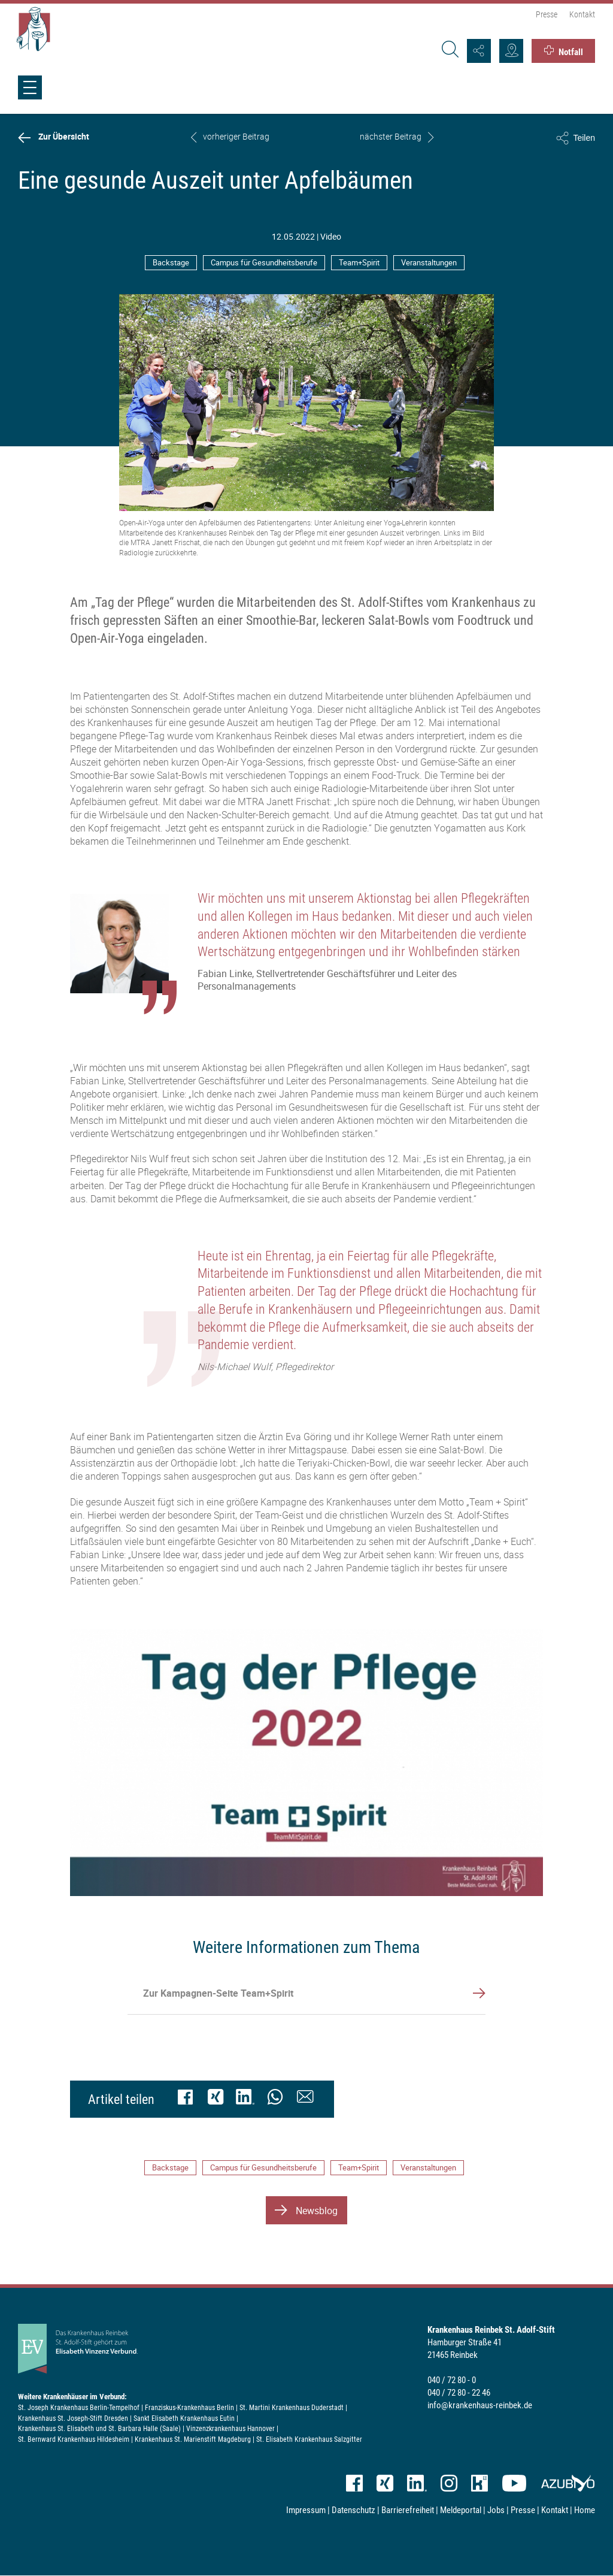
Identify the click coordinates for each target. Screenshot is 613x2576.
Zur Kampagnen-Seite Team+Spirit (218, 1993)
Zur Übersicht (63, 137)
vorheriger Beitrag (236, 137)
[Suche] (448, 51)
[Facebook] (186, 2099)
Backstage (171, 262)
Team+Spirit (359, 262)
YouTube (514, 2483)
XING (385, 2483)
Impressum (306, 2510)
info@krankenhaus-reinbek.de (479, 2405)
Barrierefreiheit (407, 2510)
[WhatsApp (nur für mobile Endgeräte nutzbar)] (275, 2099)
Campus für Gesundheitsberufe (264, 262)
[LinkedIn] (245, 2099)
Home (584, 2510)
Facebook (354, 2483)
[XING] (215, 2099)
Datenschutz (353, 2510)
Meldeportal (460, 2510)
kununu (479, 2483)
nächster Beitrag (390, 137)
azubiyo (568, 2483)
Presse (546, 14)
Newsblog (317, 2210)
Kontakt (582, 14)
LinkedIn (417, 2483)
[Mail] (305, 2099)
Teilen (584, 138)
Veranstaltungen (429, 262)
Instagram (449, 2483)
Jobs (496, 2510)
